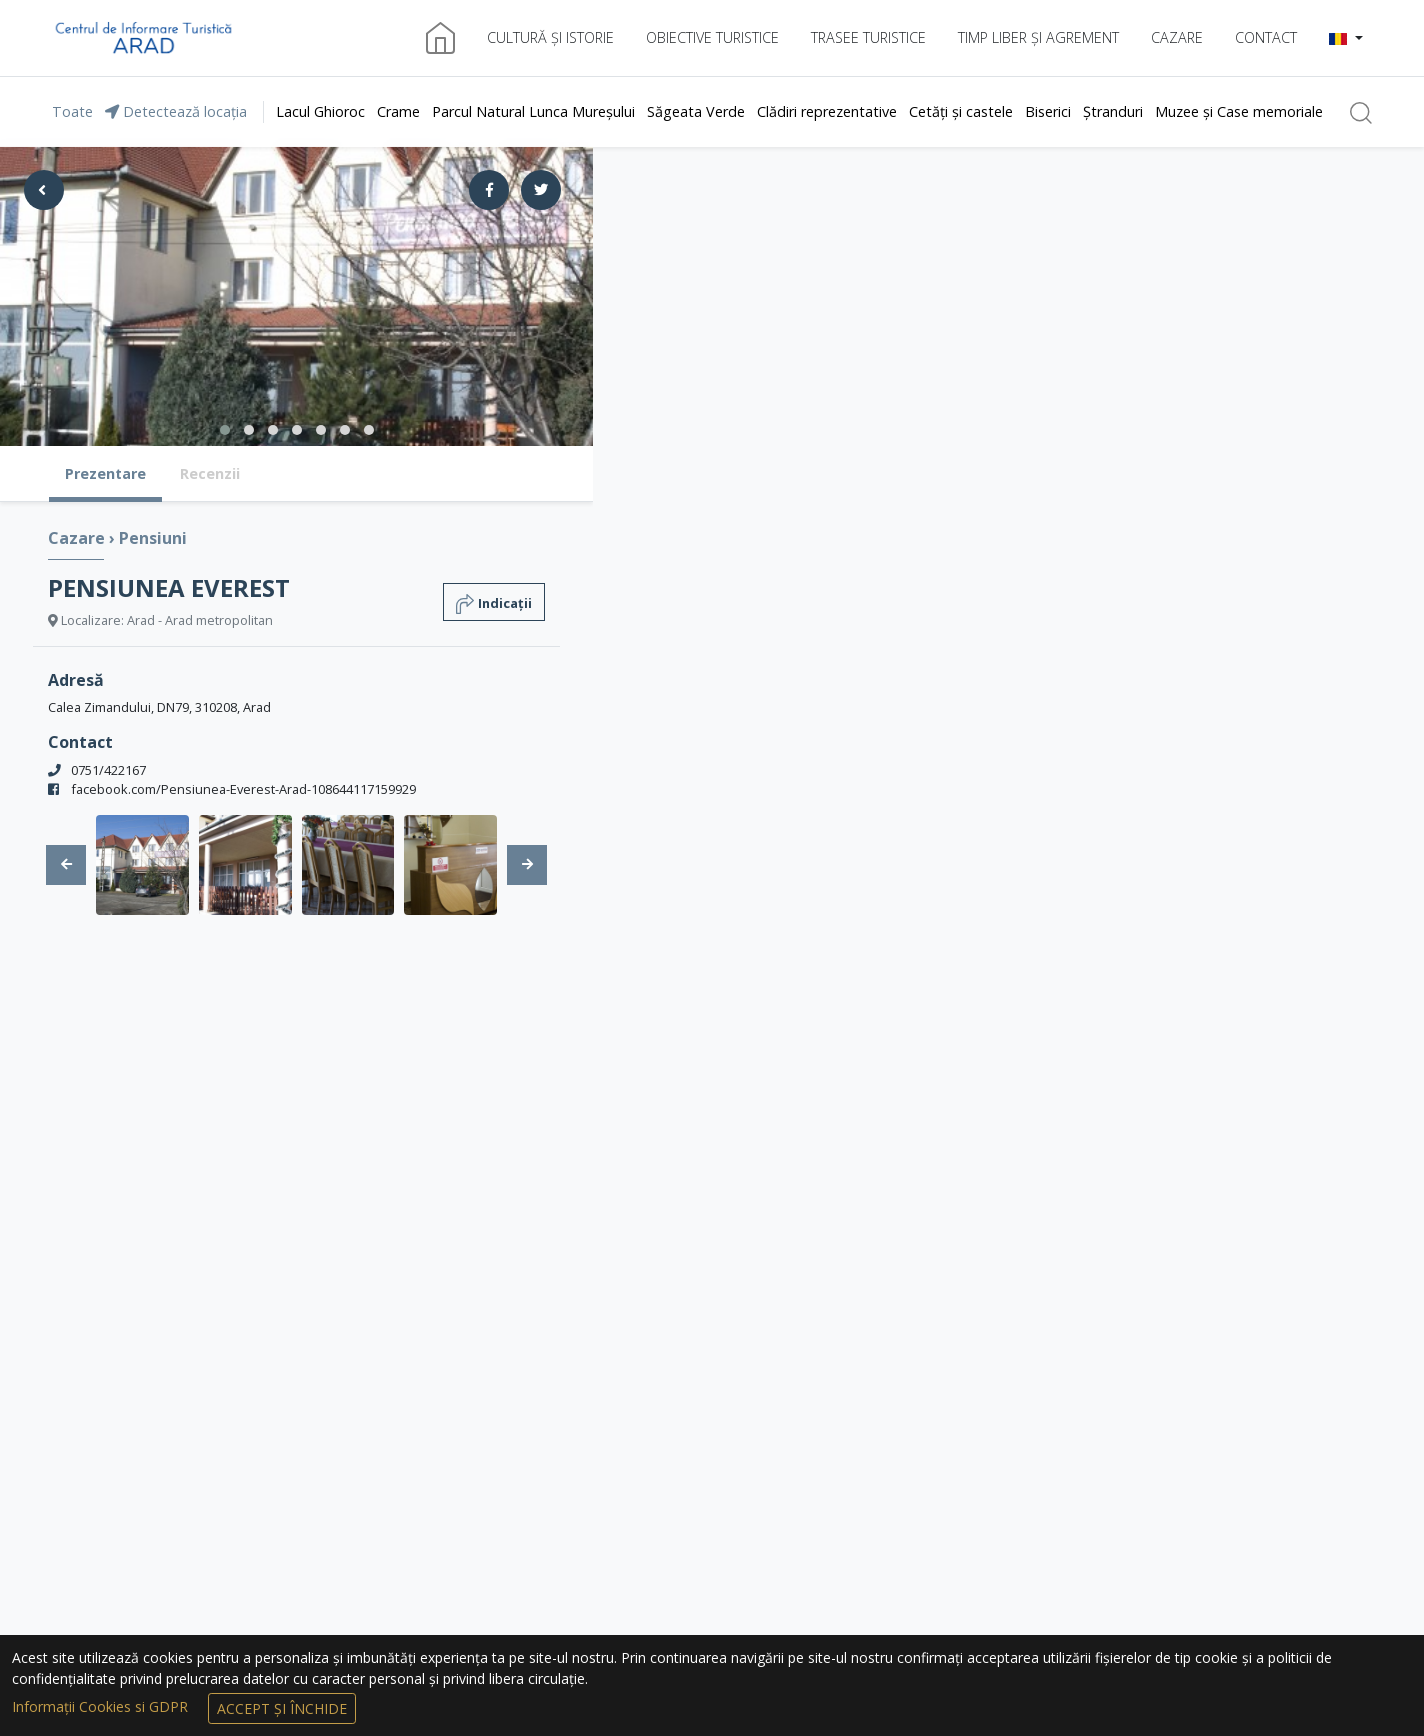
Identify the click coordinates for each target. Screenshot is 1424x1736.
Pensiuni (153, 538)
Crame (398, 111)
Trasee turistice (868, 37)
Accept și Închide (282, 1708)
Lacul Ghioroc (320, 111)
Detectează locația (176, 111)
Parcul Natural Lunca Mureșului (533, 111)
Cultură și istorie (550, 37)
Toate (72, 111)
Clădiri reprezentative (827, 111)
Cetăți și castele (961, 111)
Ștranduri (1113, 111)
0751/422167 (108, 770)
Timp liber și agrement (1038, 37)
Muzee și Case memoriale (1239, 111)
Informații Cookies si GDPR (102, 1706)
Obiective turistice (712, 37)
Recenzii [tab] (210, 473)
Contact (1266, 37)
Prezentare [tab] (105, 473)
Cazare (1177, 37)
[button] (1346, 38)
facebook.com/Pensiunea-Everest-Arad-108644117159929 (243, 789)
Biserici (1048, 111)
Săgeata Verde (696, 111)
